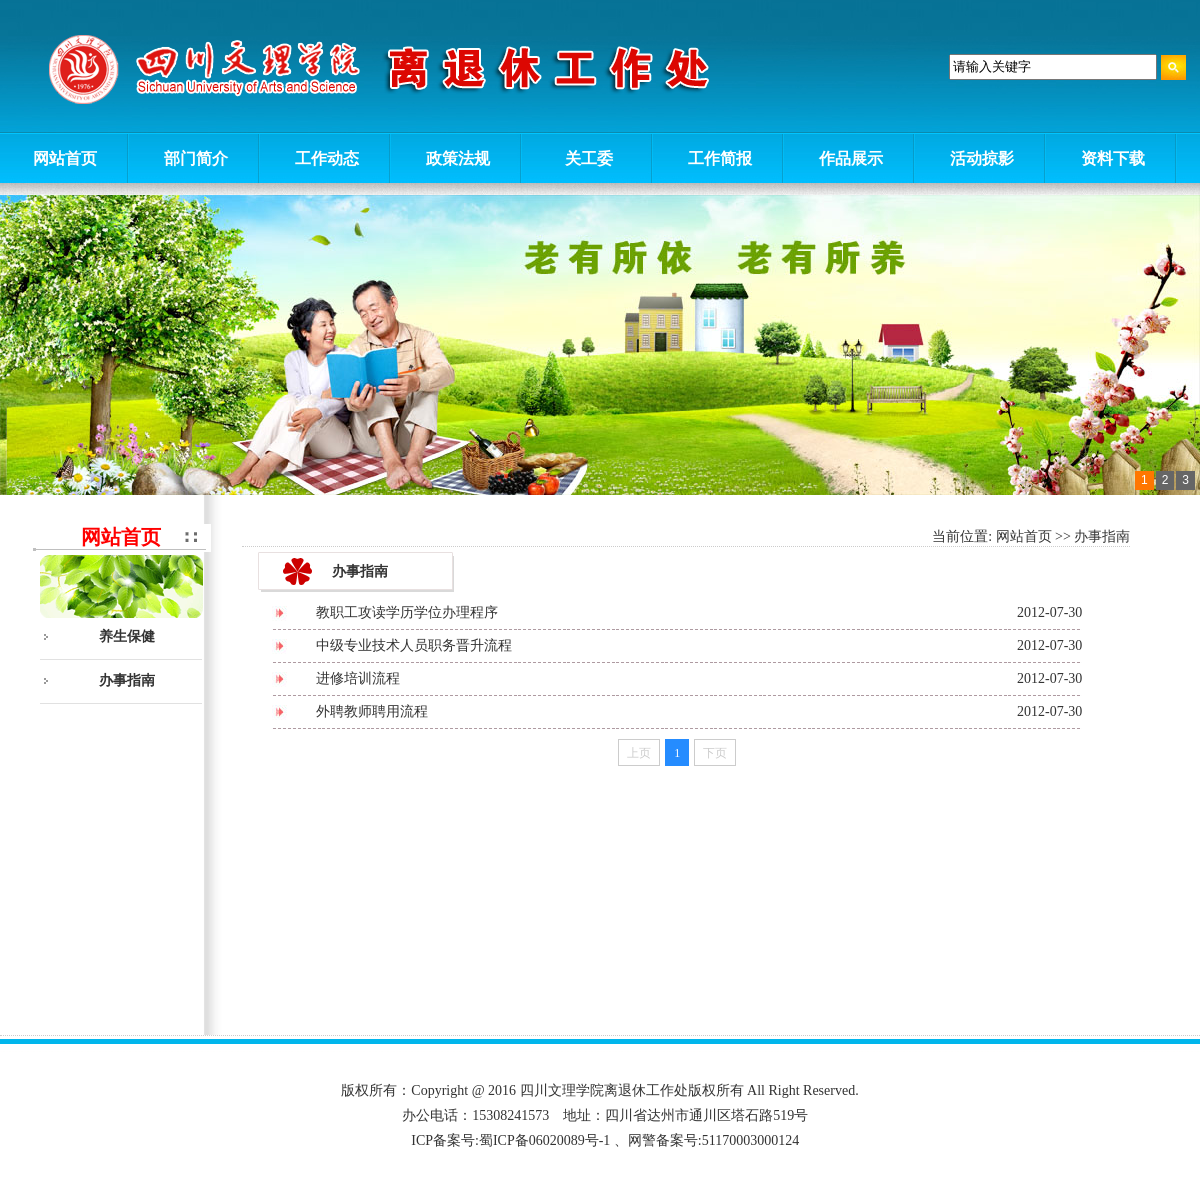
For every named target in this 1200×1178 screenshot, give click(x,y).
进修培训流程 (358, 678)
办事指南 (127, 680)
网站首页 (1024, 536)
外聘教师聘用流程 (372, 711)
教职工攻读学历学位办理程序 (407, 612)
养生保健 (127, 636)
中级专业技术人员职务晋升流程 (414, 645)
